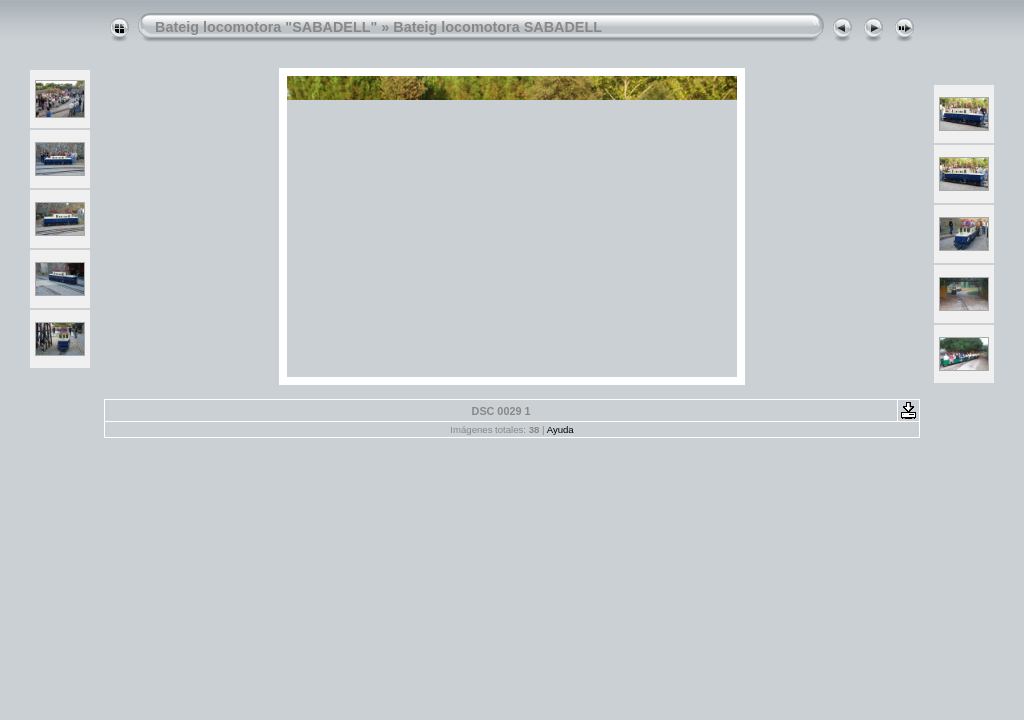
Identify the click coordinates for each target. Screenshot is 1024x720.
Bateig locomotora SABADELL (497, 27)
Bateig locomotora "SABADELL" (266, 27)
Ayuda (560, 429)
